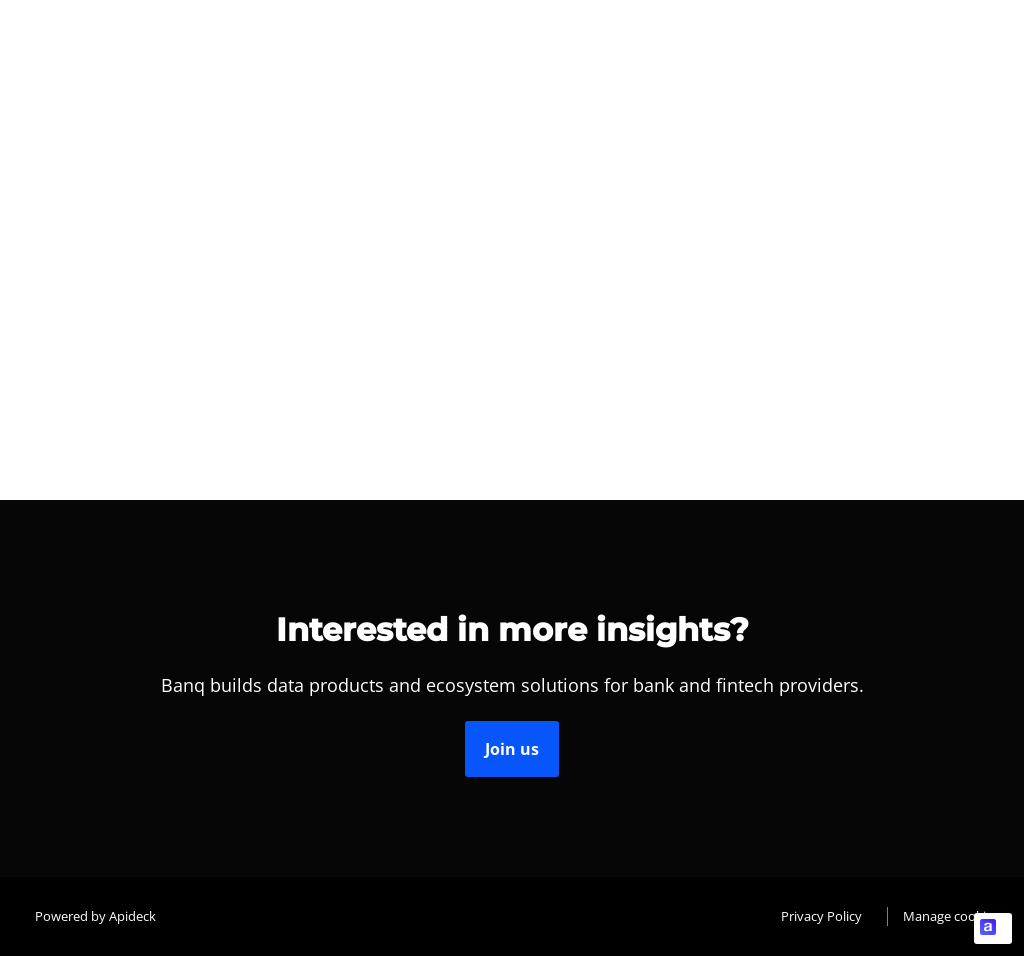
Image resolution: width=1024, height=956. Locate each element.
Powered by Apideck (95, 916)
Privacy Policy (821, 916)
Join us (512, 749)
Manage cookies (951, 916)
